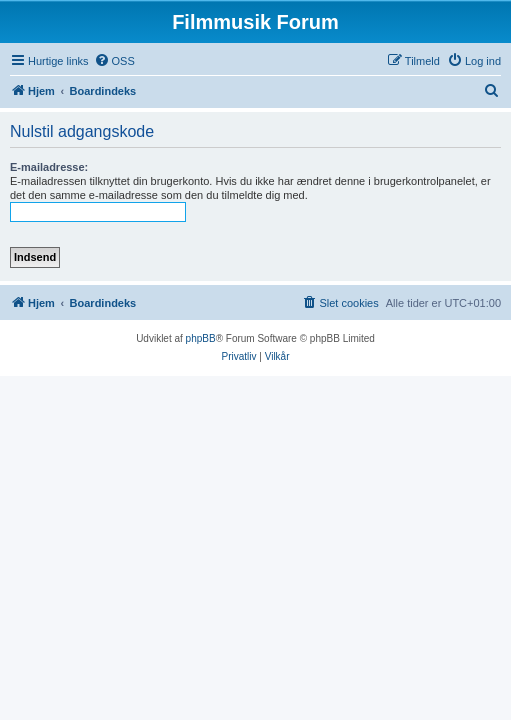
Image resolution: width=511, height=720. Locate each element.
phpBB (201, 338)
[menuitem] (114, 61)
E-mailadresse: (49, 167)
